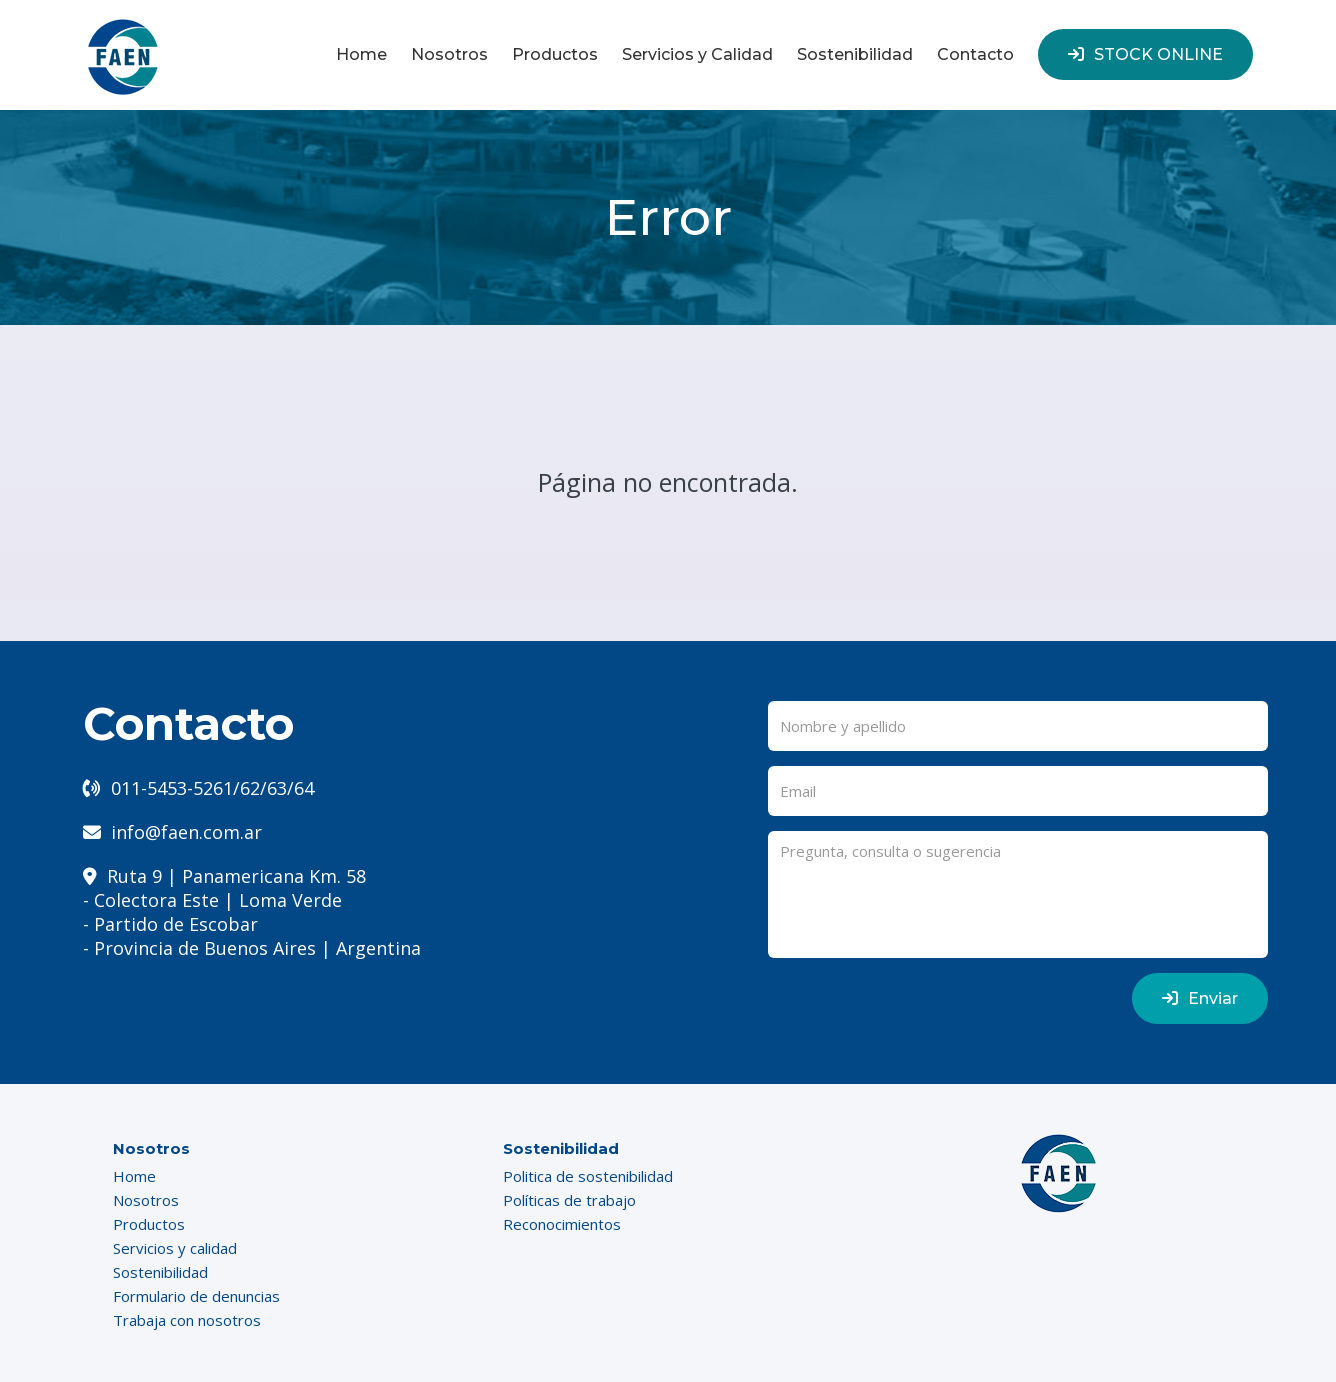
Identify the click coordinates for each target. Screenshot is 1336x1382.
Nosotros (449, 54)
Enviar (1200, 998)
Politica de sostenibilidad (588, 1176)
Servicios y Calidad (697, 54)
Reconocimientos (562, 1224)
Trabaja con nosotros (187, 1320)
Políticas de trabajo (569, 1200)
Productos (555, 54)
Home (361, 54)
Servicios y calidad (175, 1248)
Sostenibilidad (855, 54)
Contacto (975, 54)
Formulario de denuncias (196, 1296)
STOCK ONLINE (1145, 54)
